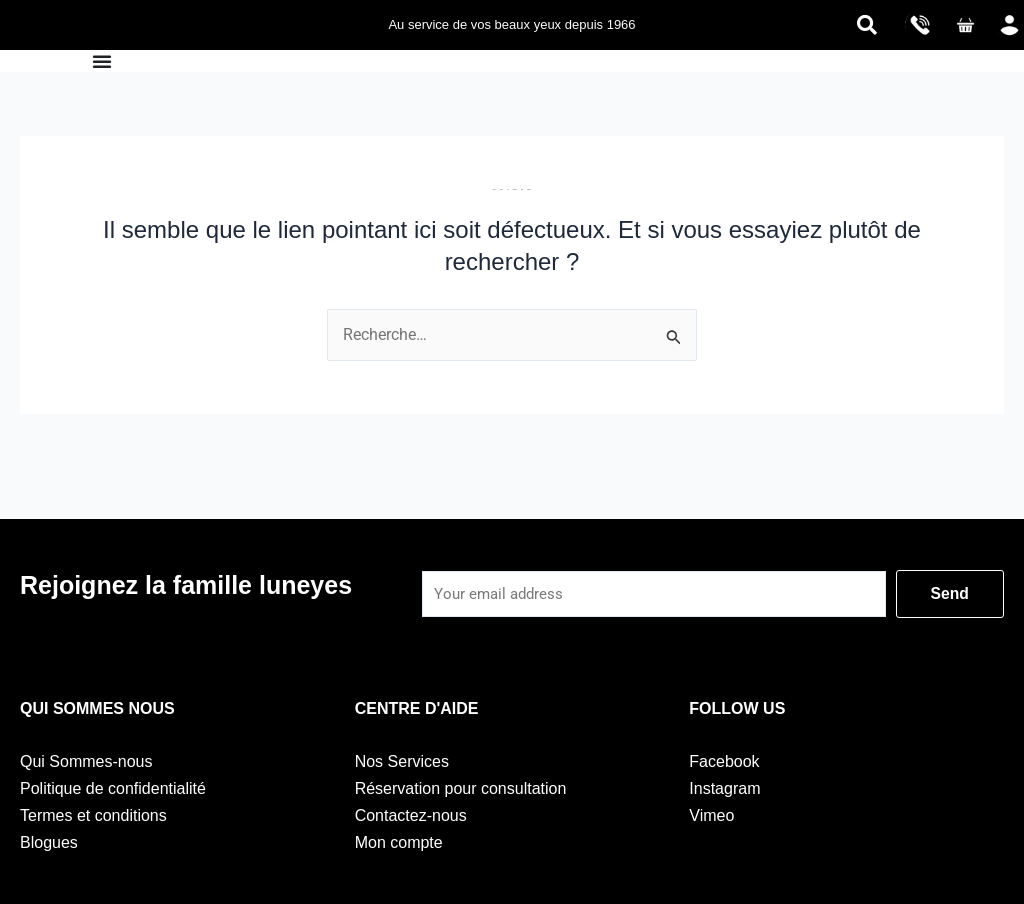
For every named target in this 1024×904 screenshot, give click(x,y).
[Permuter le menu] (102, 61)
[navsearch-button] (867, 25)
